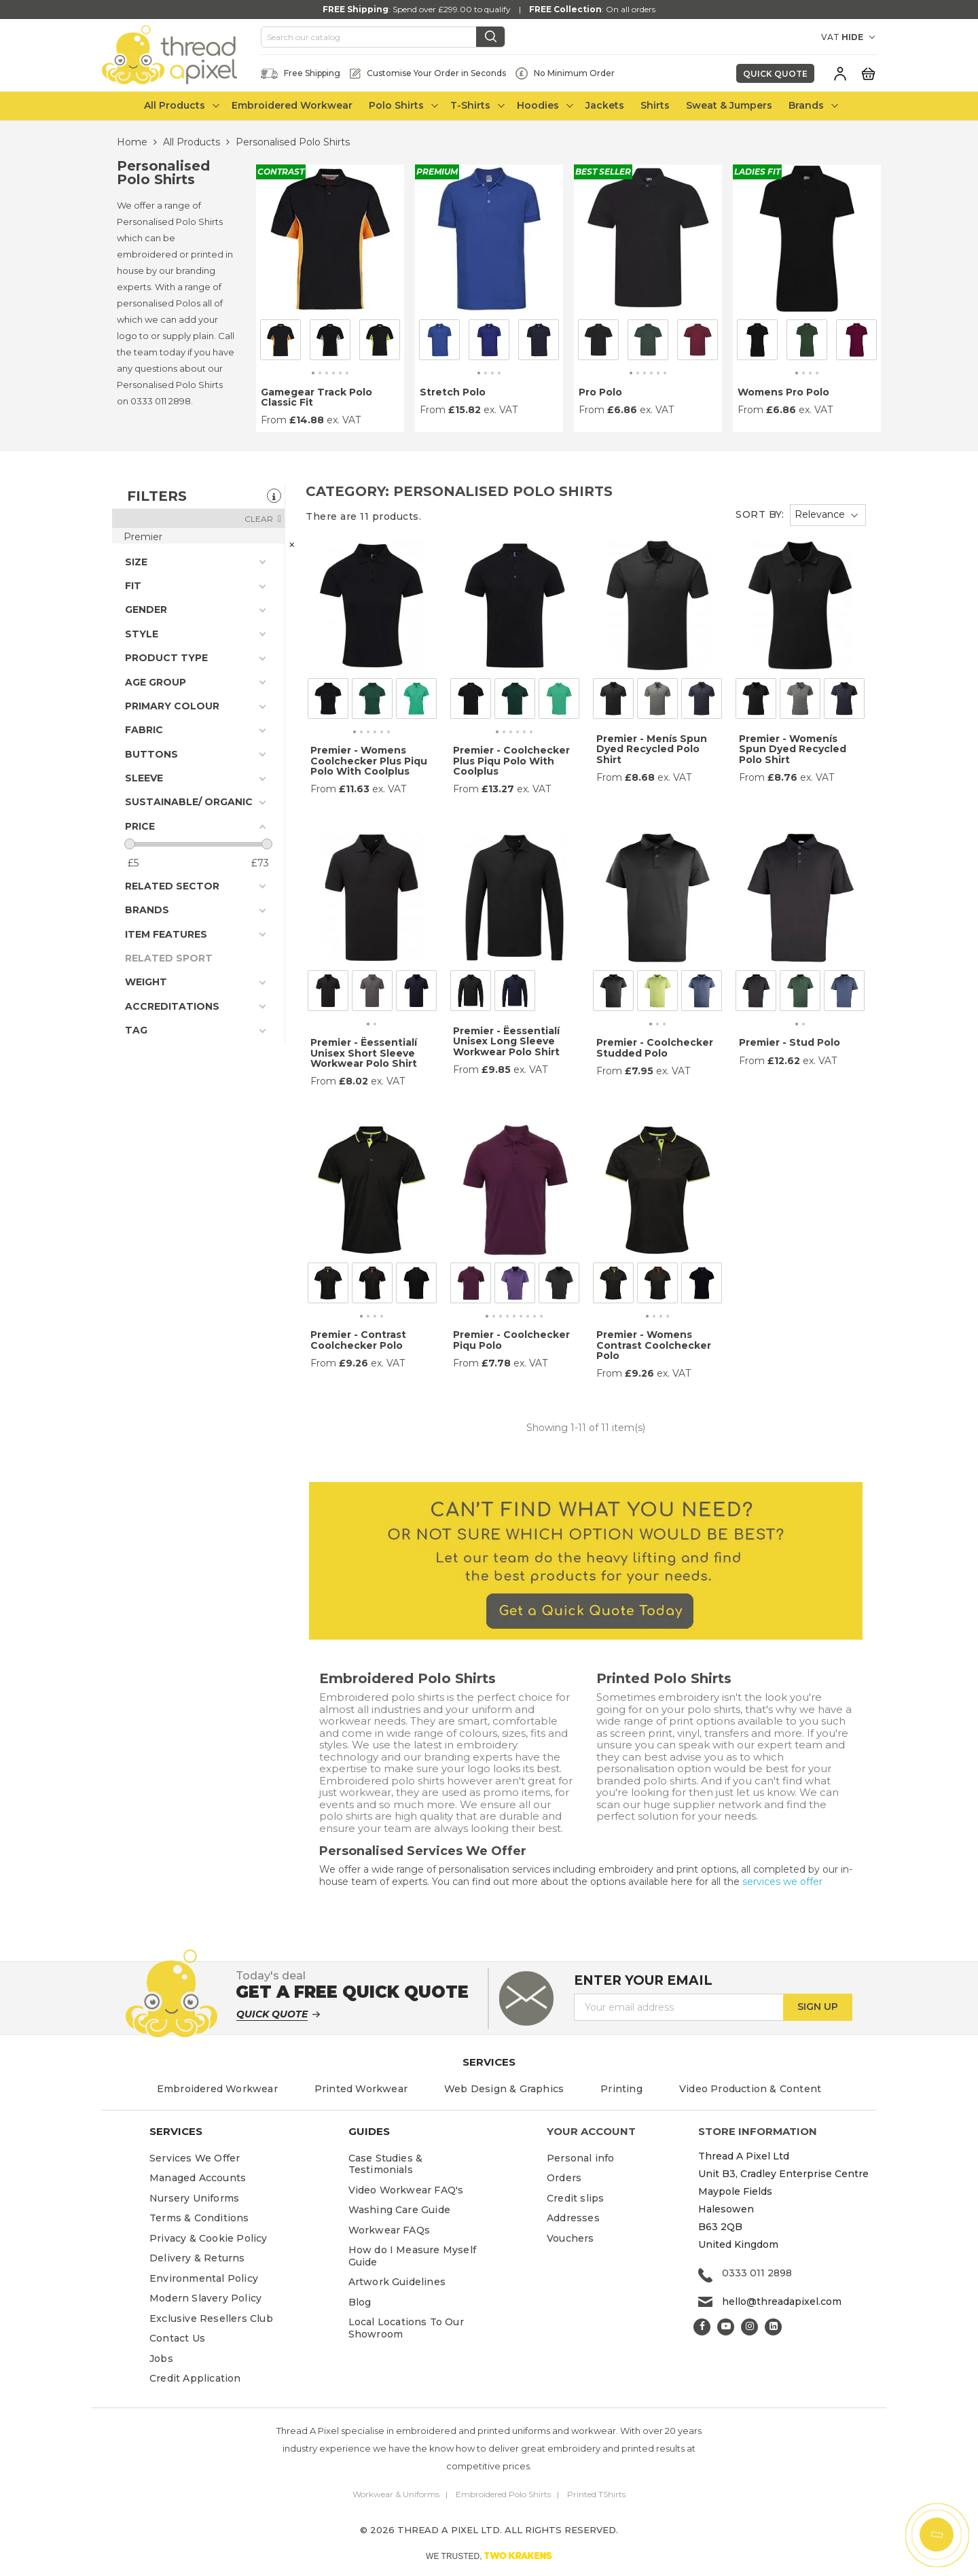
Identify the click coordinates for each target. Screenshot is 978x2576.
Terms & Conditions (199, 2218)
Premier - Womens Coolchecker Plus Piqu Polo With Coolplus (368, 760)
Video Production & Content (750, 2089)
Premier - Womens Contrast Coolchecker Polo (653, 1345)
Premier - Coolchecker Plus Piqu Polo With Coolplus (511, 760)
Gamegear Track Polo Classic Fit (316, 397)
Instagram (749, 2326)
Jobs (161, 2358)
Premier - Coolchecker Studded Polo (654, 1047)
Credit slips (575, 2198)
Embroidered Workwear (217, 2089)
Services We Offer (194, 2158)
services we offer (782, 1881)
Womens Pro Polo (783, 392)
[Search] (383, 37)
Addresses (573, 2218)
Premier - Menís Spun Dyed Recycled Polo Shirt (651, 749)
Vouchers (570, 2238)
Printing (621, 2089)
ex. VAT (344, 420)
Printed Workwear (361, 2089)
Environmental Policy (203, 2278)
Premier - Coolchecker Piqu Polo (511, 1339)
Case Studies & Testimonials (385, 2164)
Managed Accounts (197, 2178)
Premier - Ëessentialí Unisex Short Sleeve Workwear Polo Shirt (363, 1053)
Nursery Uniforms (194, 2198)
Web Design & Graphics (504, 2089)
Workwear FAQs (389, 2230)
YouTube (725, 2326)
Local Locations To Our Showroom (406, 2328)
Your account (591, 2131)
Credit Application (195, 2378)
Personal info (581, 2158)
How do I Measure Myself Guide (412, 2256)
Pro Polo (600, 392)
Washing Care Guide (399, 2210)
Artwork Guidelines (397, 2282)
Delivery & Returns (197, 2258)
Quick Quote (775, 74)
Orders (564, 2178)
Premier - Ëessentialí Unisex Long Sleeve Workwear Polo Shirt (506, 1041)
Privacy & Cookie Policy (208, 2238)
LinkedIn (773, 2326)
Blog (360, 2302)
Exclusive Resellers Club (211, 2318)
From (274, 420)
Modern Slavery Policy (205, 2298)
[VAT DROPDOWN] (858, 37)
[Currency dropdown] (798, 37)
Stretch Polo (453, 392)
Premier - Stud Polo (789, 1042)
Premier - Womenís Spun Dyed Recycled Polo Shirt (792, 749)
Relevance (820, 514)
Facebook (701, 2326)
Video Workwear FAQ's (406, 2190)
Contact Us (177, 2338)
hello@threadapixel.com (781, 2301)
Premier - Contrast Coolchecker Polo (358, 1339)
